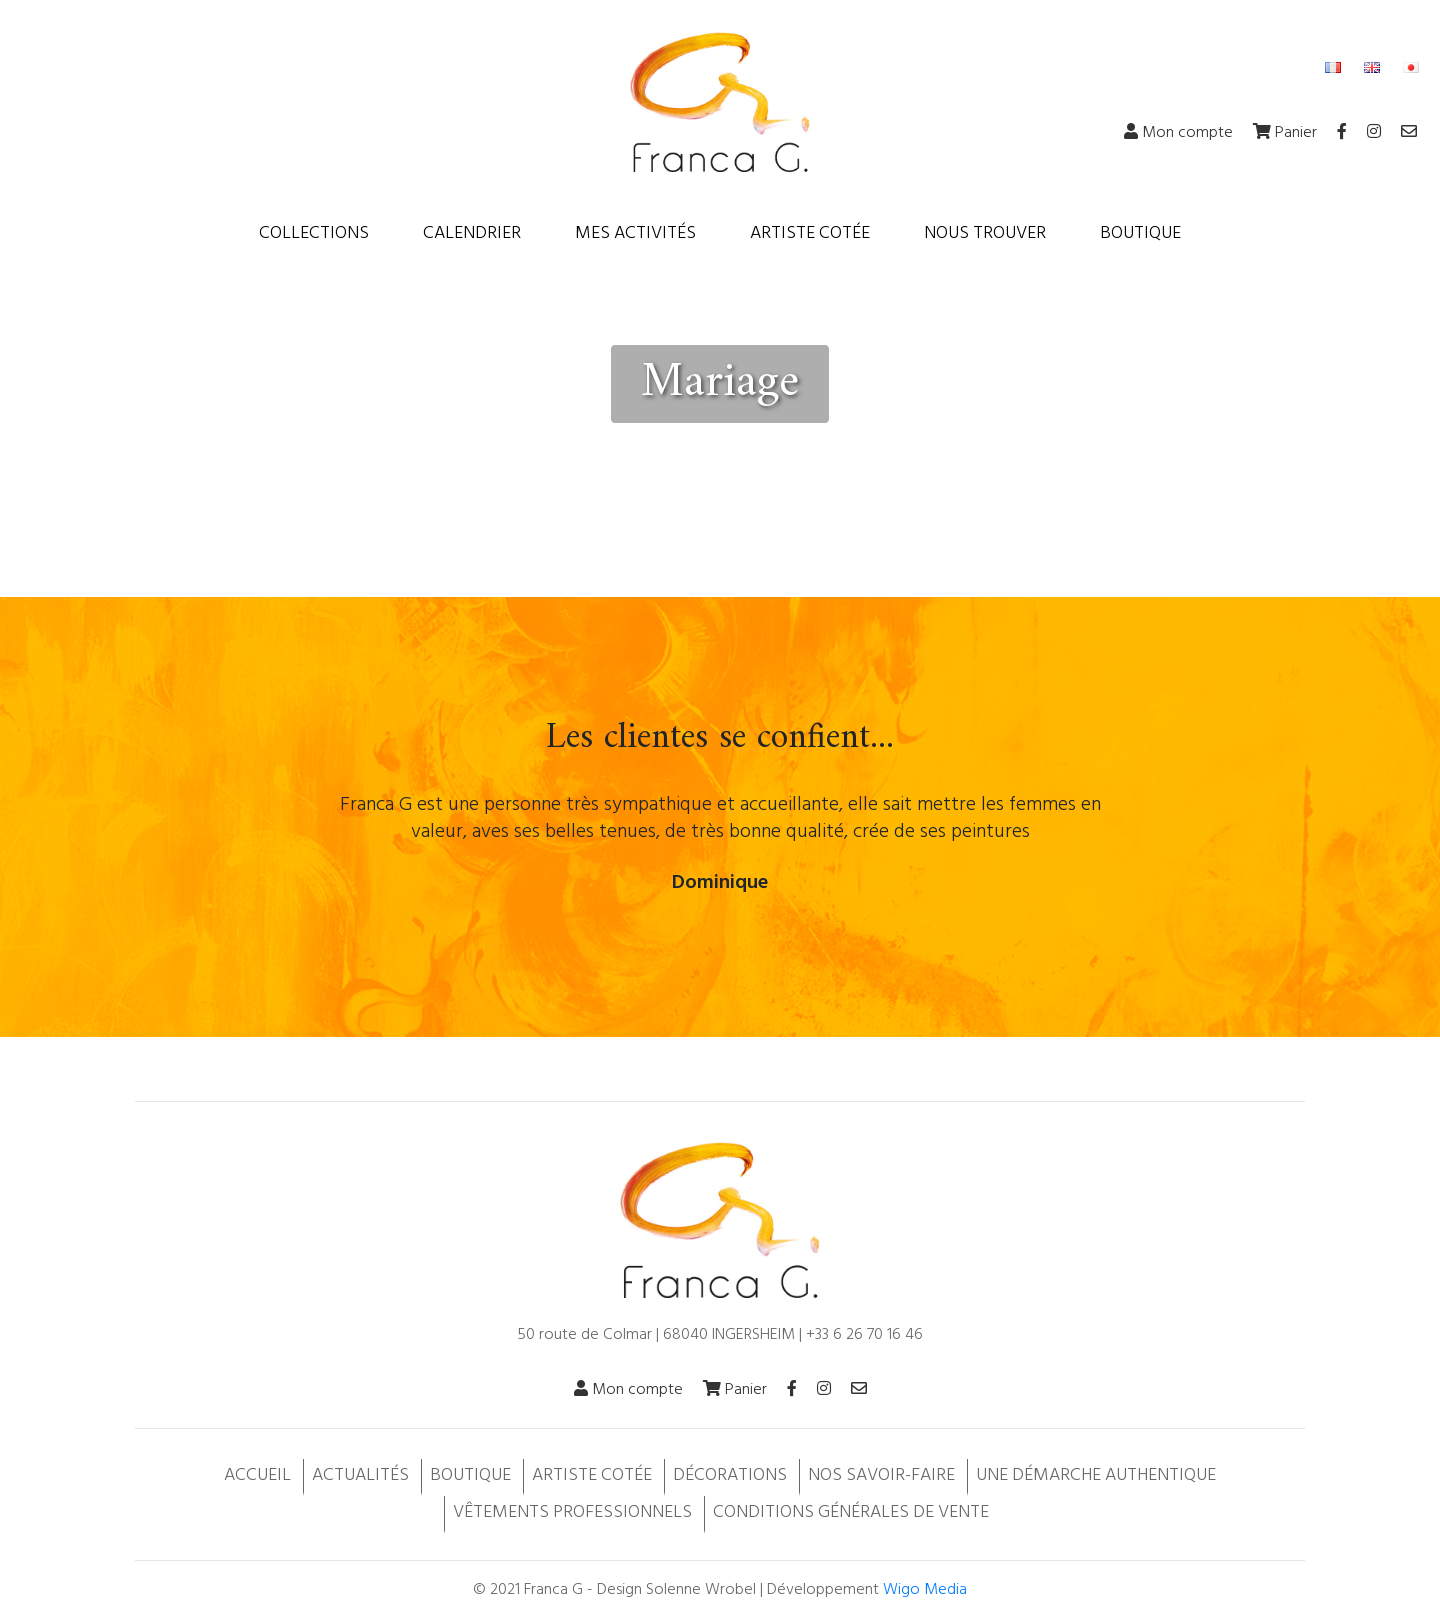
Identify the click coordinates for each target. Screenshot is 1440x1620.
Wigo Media (925, 1590)
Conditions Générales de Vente (851, 1512)
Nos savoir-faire (881, 1475)
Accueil (257, 1475)
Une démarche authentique (1096, 1475)
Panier (1285, 133)
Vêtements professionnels (572, 1512)
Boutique (1140, 233)
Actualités (360, 1475)
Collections (314, 233)
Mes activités (635, 233)
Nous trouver (985, 233)
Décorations (730, 1475)
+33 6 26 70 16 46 (864, 1335)
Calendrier (472, 233)
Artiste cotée (810, 233)
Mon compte (1178, 133)
